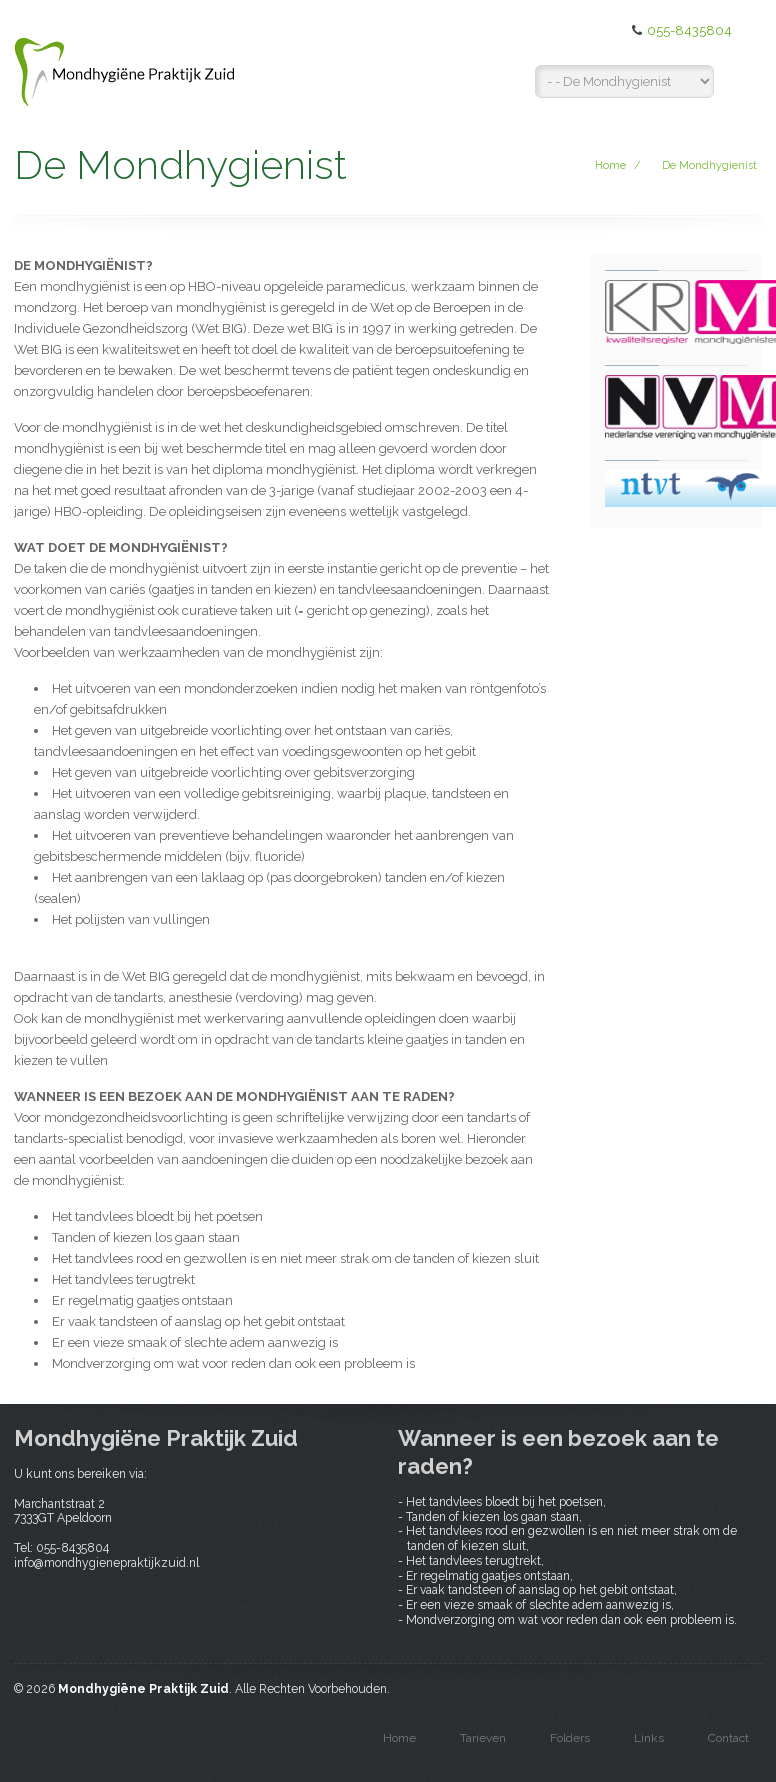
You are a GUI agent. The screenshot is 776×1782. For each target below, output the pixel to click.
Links (649, 1738)
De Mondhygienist (709, 165)
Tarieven (483, 1738)
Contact (728, 1738)
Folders (570, 1738)
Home (610, 165)
